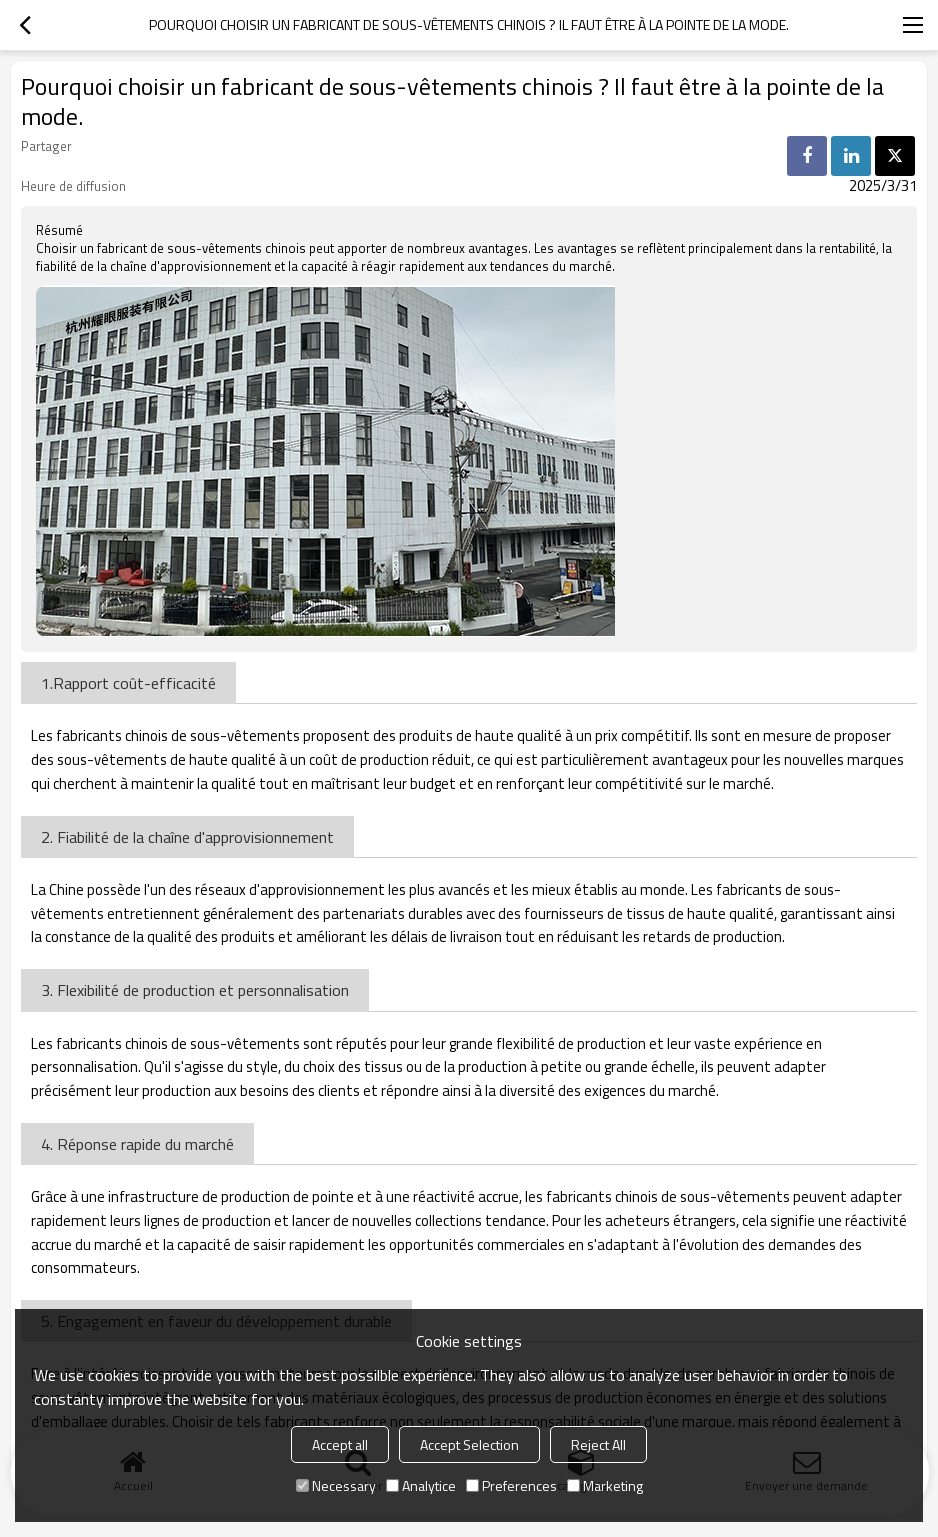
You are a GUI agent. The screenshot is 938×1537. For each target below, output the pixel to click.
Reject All (598, 1444)
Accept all (340, 1444)
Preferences (511, 1485)
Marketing (605, 1485)
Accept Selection (469, 1444)
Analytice (421, 1485)
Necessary (336, 1485)
